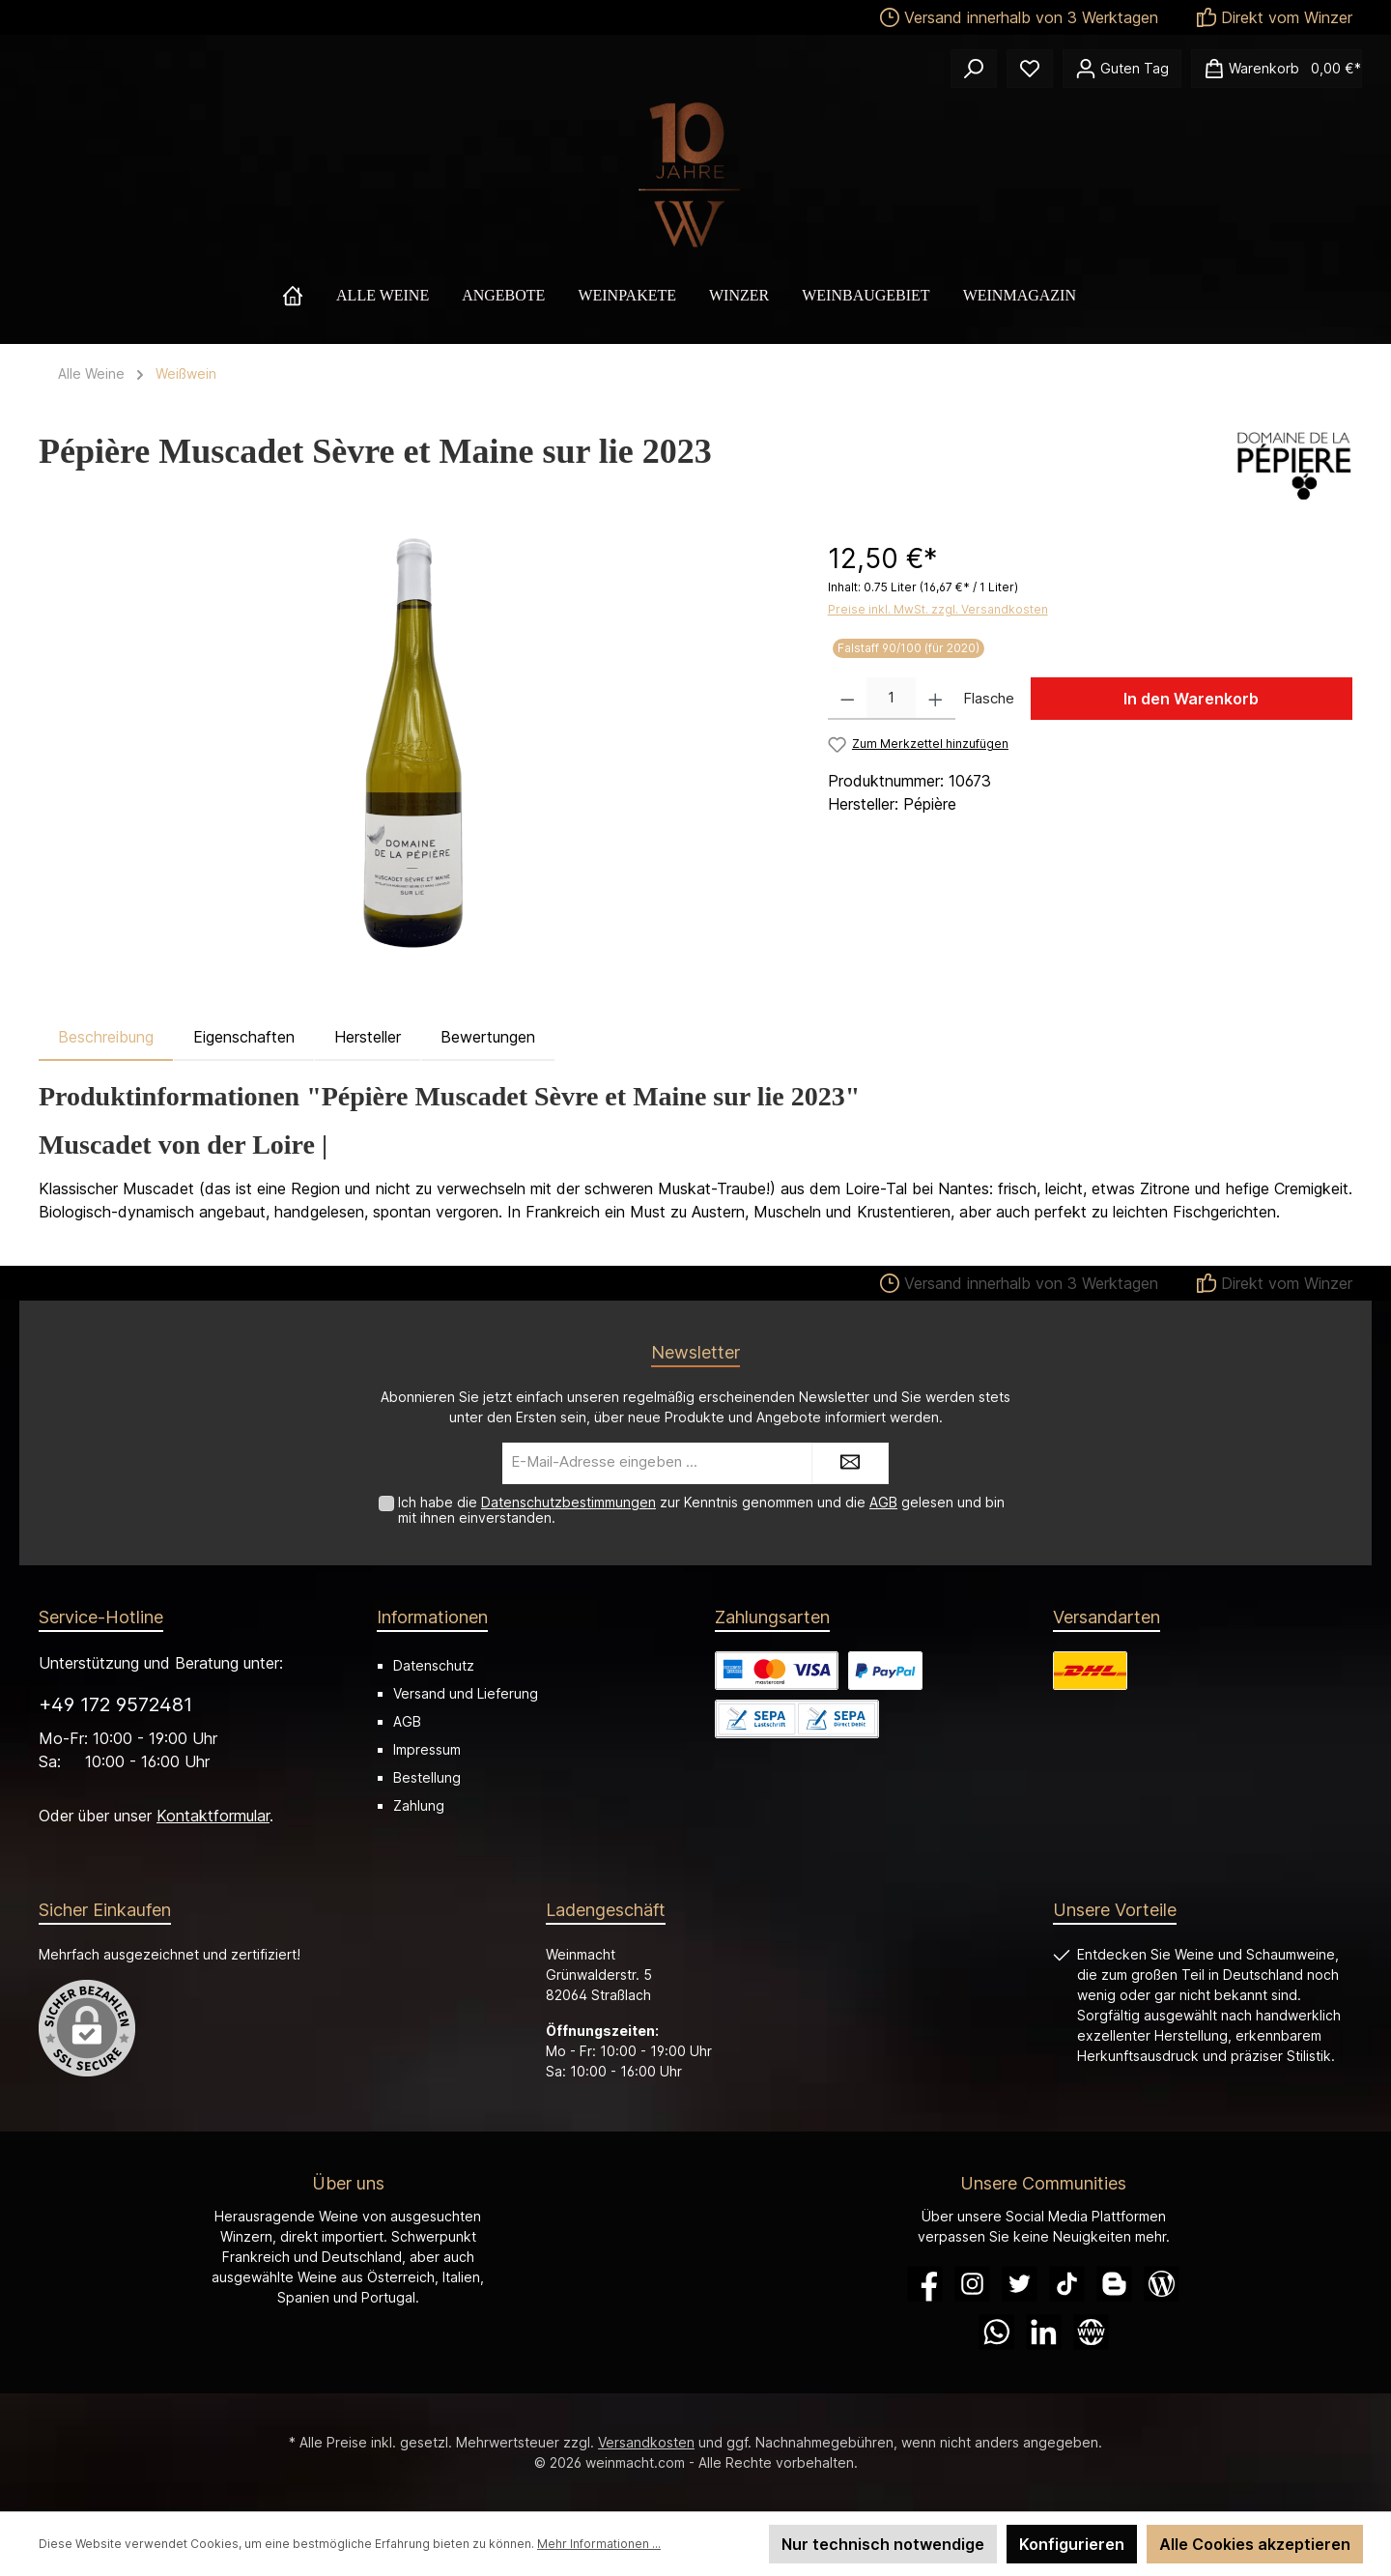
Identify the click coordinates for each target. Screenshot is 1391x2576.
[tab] (106, 1037)
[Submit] (850, 1463)
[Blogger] (1114, 2283)
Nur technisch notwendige (882, 2544)
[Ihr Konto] (1122, 68)
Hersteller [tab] (367, 1036)
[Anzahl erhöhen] (935, 698)
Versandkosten (646, 2442)
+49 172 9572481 (115, 1704)
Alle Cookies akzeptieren (1254, 2544)
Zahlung (418, 1805)
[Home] (309, 296)
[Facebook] (925, 2283)
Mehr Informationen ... (599, 2543)
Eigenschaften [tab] (244, 1036)
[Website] (1091, 2332)
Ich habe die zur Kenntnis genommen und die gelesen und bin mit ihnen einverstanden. (701, 1510)
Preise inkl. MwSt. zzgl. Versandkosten (938, 609)
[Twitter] (1019, 2283)
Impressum (427, 1749)
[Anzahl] (891, 698)
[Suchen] (974, 68)
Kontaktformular (213, 1815)
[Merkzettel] (1030, 68)
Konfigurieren (1071, 2544)
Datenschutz (433, 1665)
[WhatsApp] (996, 2332)
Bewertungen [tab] (487, 1036)
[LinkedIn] (1043, 2332)
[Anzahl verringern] (847, 698)
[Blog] (1161, 2283)
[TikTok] (1067, 2283)
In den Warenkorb (1191, 698)
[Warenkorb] (1276, 68)
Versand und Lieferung (465, 1693)
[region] (414, 746)
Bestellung (427, 1777)
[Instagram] (972, 2283)
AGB (883, 1502)
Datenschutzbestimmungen (568, 1502)
